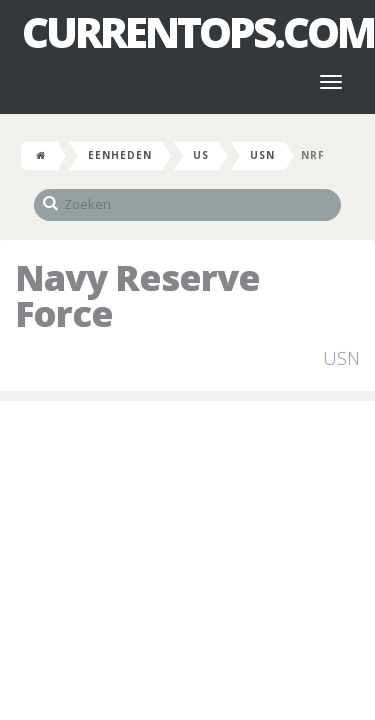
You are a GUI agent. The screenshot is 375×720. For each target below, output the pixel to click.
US (201, 155)
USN (262, 155)
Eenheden (120, 155)
